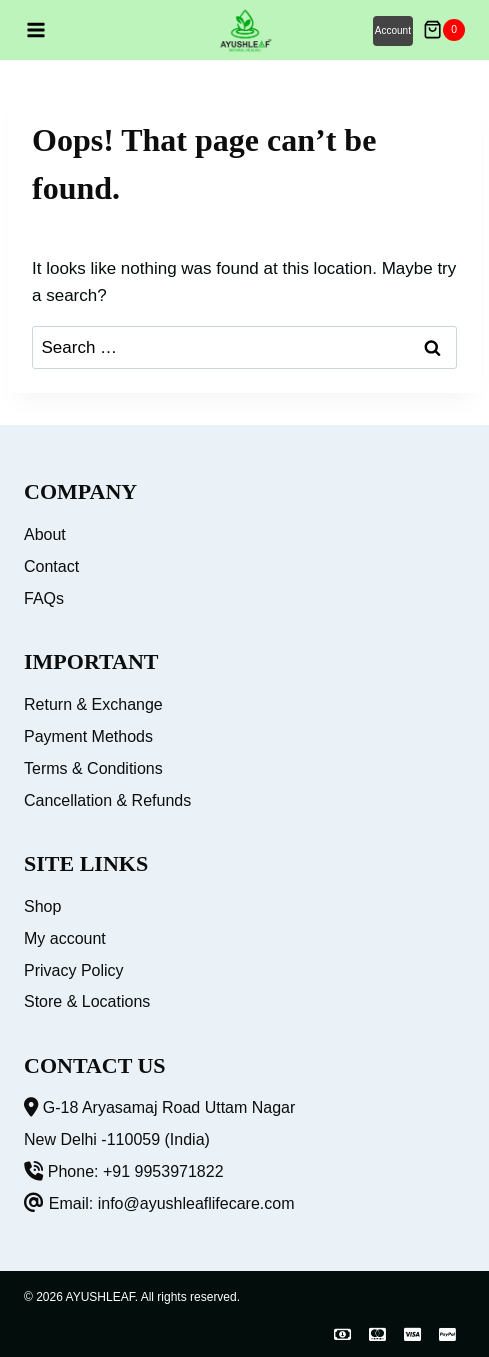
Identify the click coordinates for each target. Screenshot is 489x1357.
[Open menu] (36, 30)
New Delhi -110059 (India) (117, 1139)
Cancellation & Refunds (107, 800)
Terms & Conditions (93, 768)
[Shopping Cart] (444, 30)
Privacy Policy (74, 970)
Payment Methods (88, 736)
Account (393, 30)
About (45, 534)
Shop (42, 906)
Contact (51, 566)
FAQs (44, 598)
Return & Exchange (93, 704)
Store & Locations (87, 1001)
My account (65, 938)
